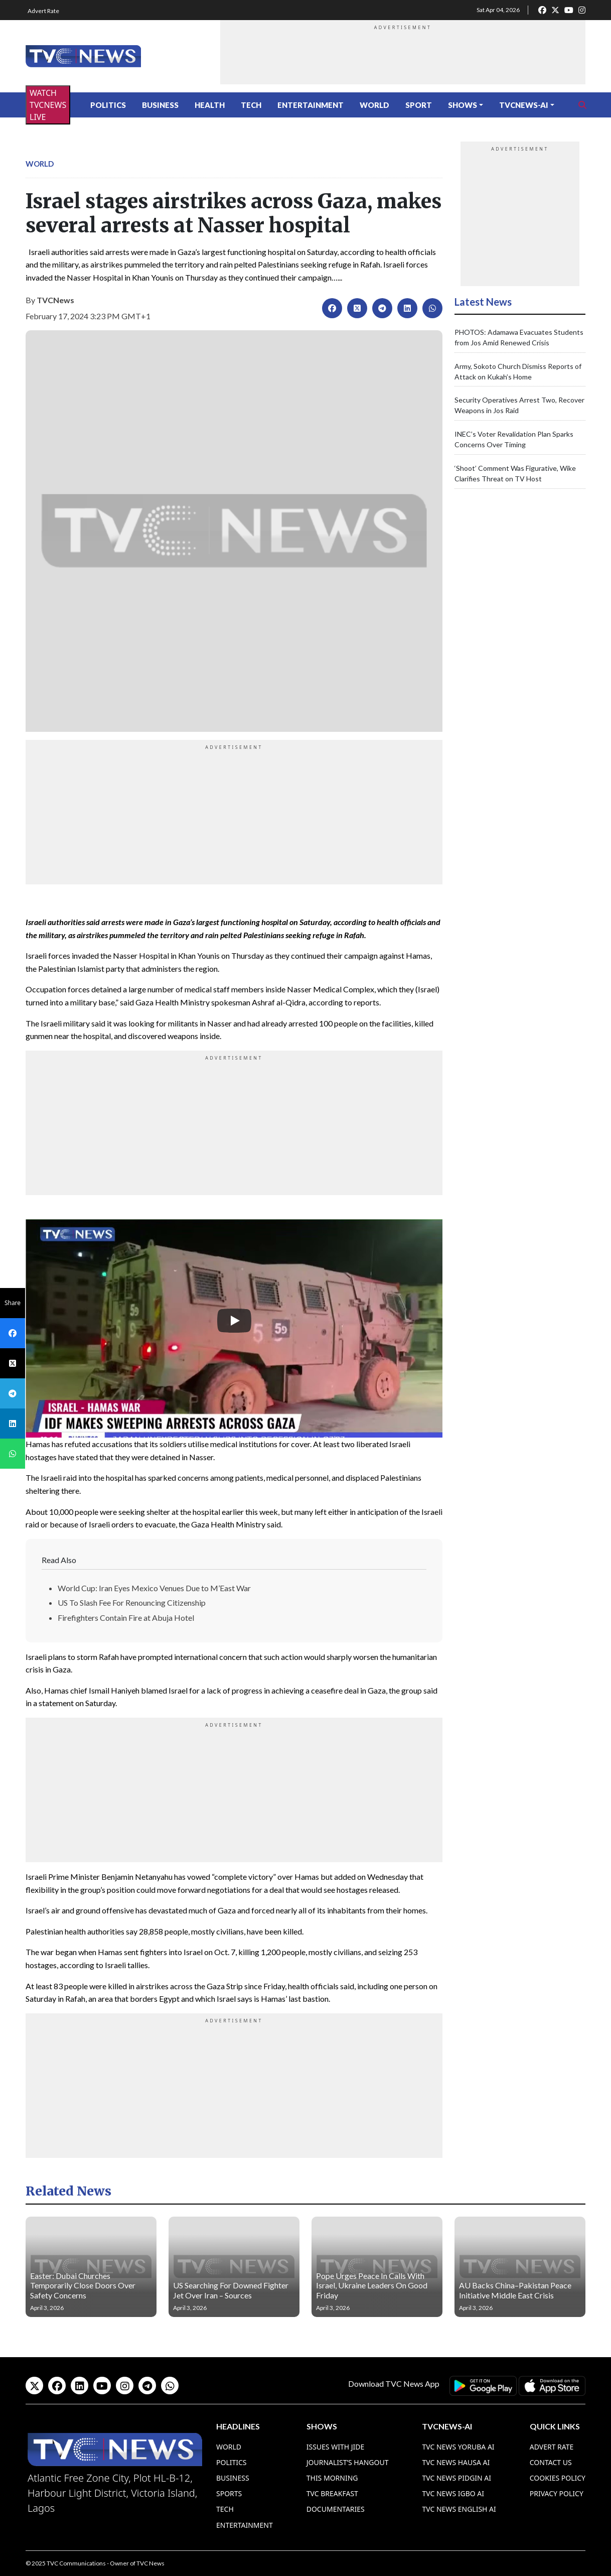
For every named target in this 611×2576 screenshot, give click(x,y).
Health (210, 104)
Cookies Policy (557, 2478)
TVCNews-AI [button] (523, 104)
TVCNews (55, 300)
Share (13, 1303)
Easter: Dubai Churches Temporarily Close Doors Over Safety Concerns (82, 2285)
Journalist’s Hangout (348, 2462)
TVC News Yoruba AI (458, 2447)
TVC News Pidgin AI (456, 2478)
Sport (418, 104)
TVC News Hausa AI (456, 2462)
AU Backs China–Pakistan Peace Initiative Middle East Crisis (515, 2289)
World (374, 104)
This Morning (332, 2478)
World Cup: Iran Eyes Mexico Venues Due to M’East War (154, 1588)
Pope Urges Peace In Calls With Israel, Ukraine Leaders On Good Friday (371, 2285)
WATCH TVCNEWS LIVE (48, 104)
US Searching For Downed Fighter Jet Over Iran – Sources (230, 2289)
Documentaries (336, 2509)
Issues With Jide (336, 2447)
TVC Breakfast (332, 2493)
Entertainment (310, 104)
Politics (108, 104)
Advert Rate (43, 11)
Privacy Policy (556, 2493)
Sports (229, 2493)
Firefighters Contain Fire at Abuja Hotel (126, 1617)
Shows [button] (462, 104)
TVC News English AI (459, 2509)
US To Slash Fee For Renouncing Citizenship (132, 1602)
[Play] (234, 1321)
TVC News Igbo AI (453, 2493)
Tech (251, 104)
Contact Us (551, 2462)
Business (160, 104)
